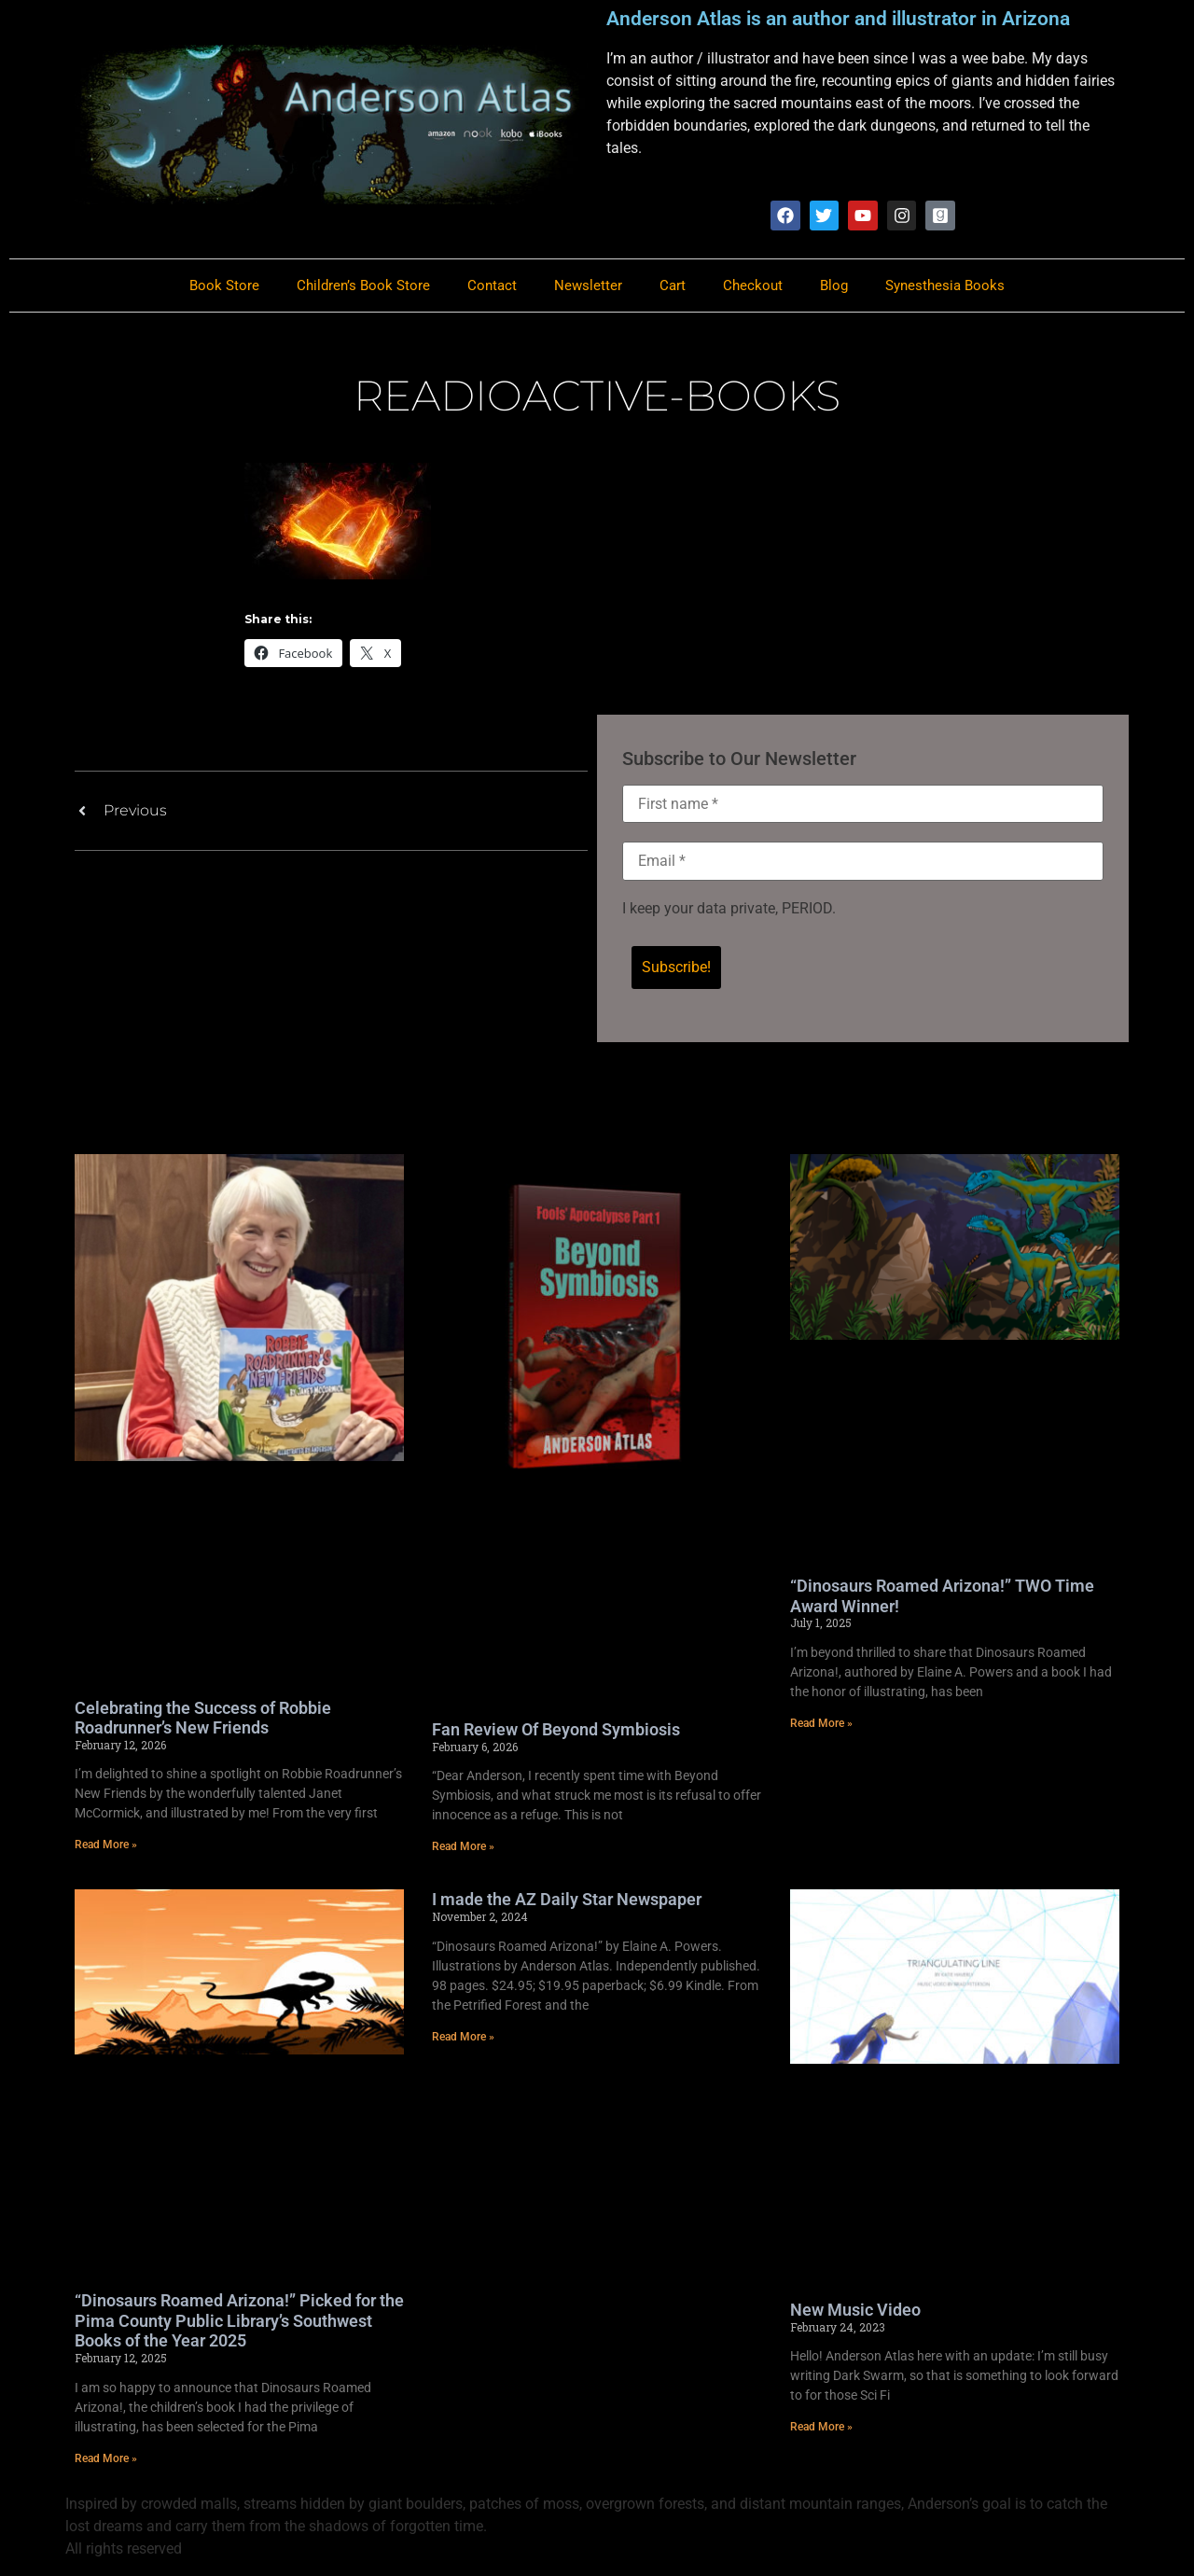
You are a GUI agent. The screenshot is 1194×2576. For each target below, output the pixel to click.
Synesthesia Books (945, 286)
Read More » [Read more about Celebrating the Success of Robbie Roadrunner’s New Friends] (106, 1846)
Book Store (224, 286)
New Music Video (855, 2311)
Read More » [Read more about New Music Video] (821, 2428)
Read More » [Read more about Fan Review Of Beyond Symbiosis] (463, 1848)
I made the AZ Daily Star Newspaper (566, 1901)
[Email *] (863, 863)
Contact (492, 286)
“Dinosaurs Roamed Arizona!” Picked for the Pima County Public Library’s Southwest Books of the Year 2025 (239, 2322)
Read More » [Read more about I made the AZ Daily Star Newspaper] (463, 2037)
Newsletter (588, 286)
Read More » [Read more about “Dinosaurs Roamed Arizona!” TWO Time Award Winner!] (821, 1725)
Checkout (753, 286)
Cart (672, 286)
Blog (834, 286)
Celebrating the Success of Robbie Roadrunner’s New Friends (203, 1719)
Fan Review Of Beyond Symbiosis (556, 1731)
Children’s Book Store (363, 286)
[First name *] (863, 805)
